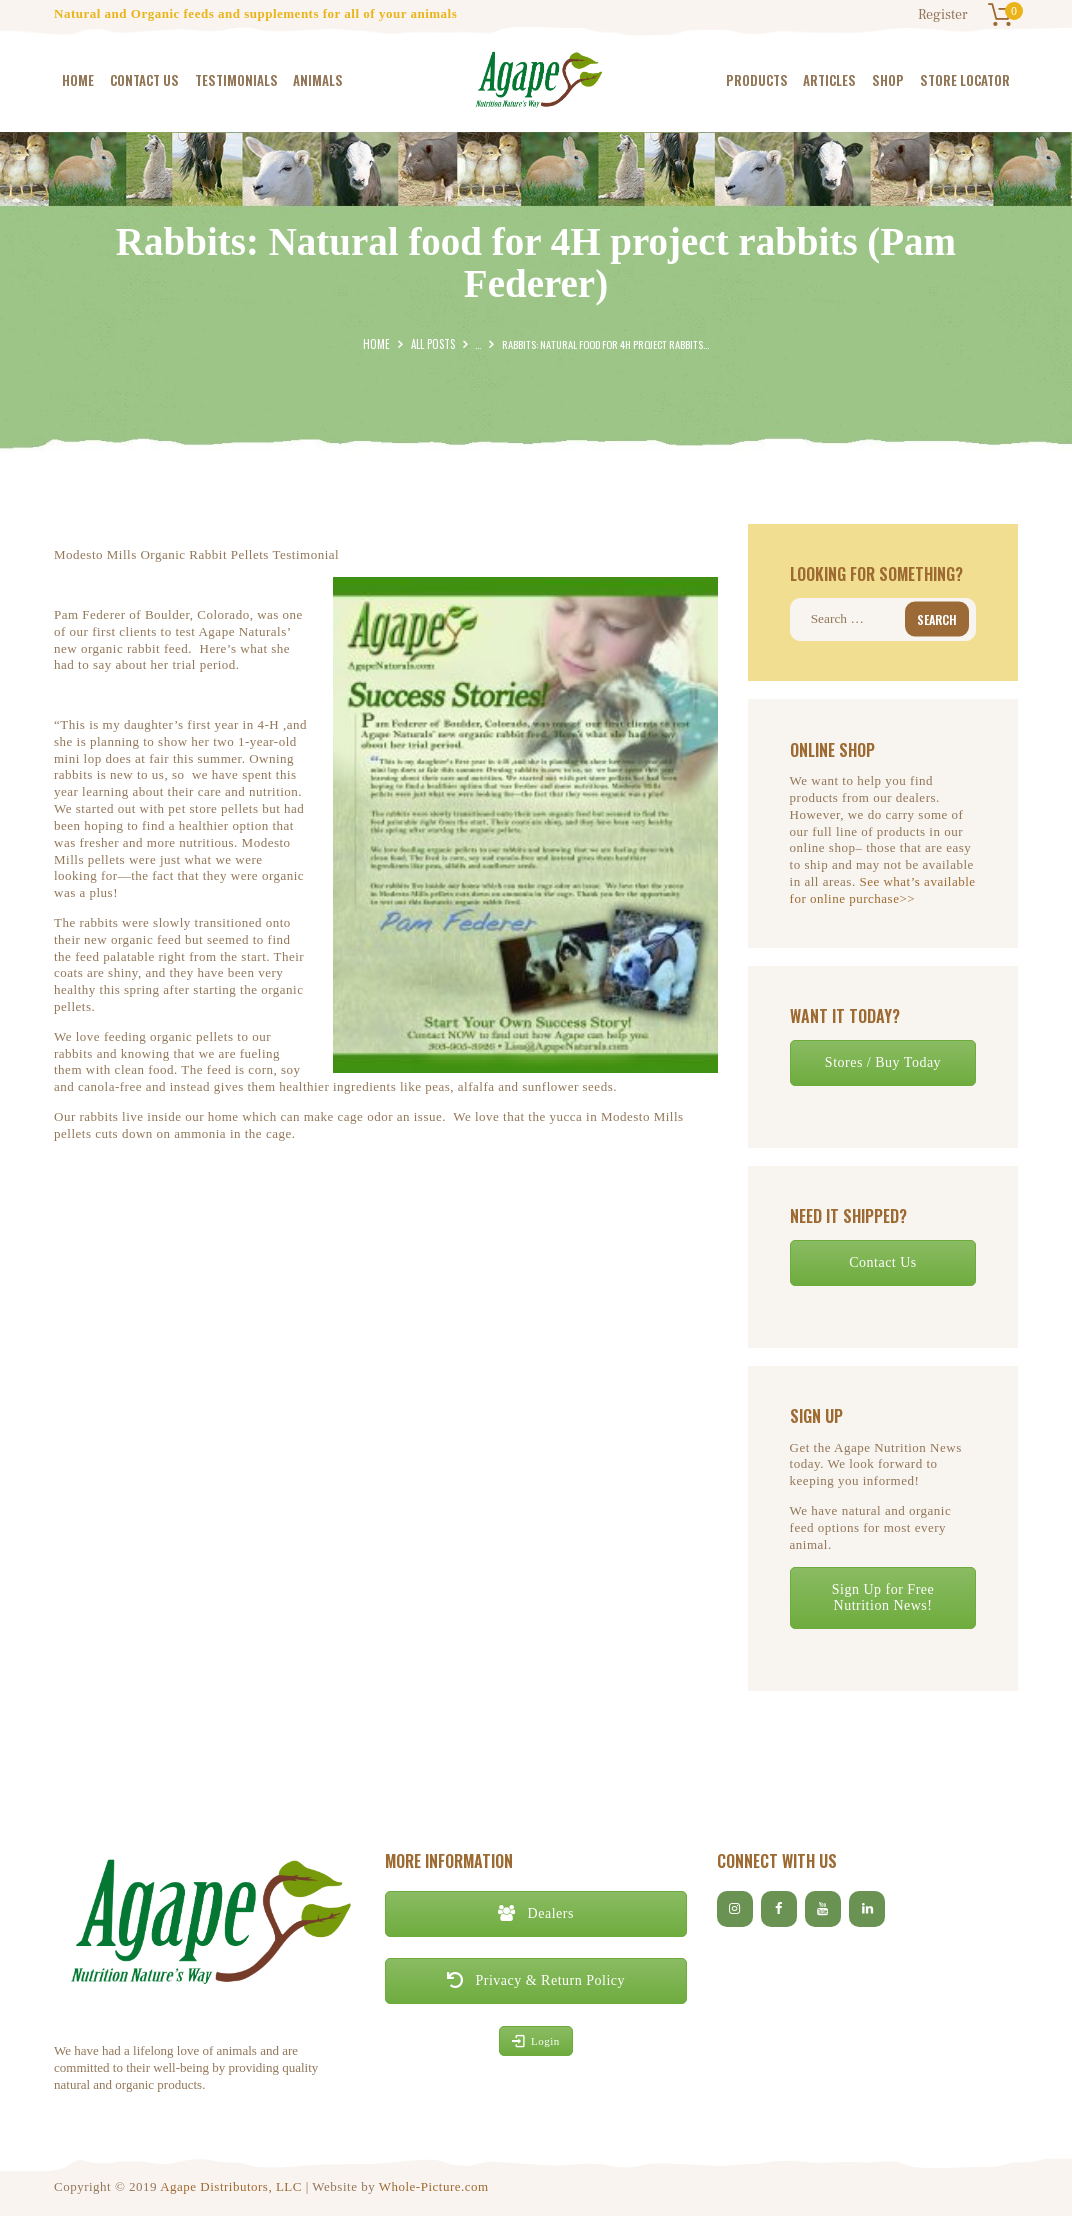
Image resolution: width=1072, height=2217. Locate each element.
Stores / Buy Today (883, 1062)
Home (378, 344)
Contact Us (883, 1262)
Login (536, 2042)
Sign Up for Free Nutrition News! (883, 1597)
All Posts (431, 344)
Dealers (536, 1913)
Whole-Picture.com (434, 2187)
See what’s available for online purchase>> (883, 891)
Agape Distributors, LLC (231, 2187)
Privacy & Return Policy (536, 1981)
